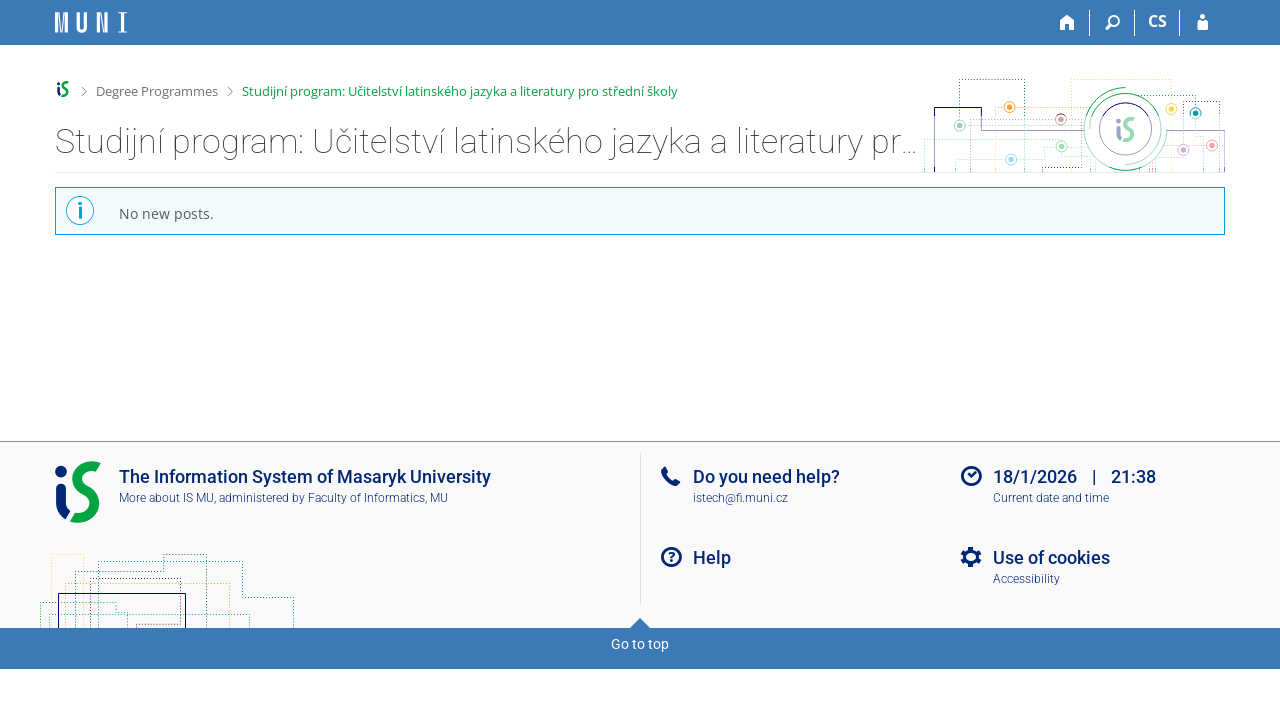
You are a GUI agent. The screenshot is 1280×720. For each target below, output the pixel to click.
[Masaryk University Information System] (91, 22)
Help (712, 557)
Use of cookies (1051, 557)
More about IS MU (166, 498)
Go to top (640, 644)
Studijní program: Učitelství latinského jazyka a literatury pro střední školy (460, 91)
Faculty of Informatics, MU (378, 498)
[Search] (1112, 23)
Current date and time (1051, 498)
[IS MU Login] (1202, 23)
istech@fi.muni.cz (740, 498)
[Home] (1067, 23)
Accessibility (1026, 579)
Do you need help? (766, 476)
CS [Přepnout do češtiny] (1157, 21)
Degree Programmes (157, 91)
